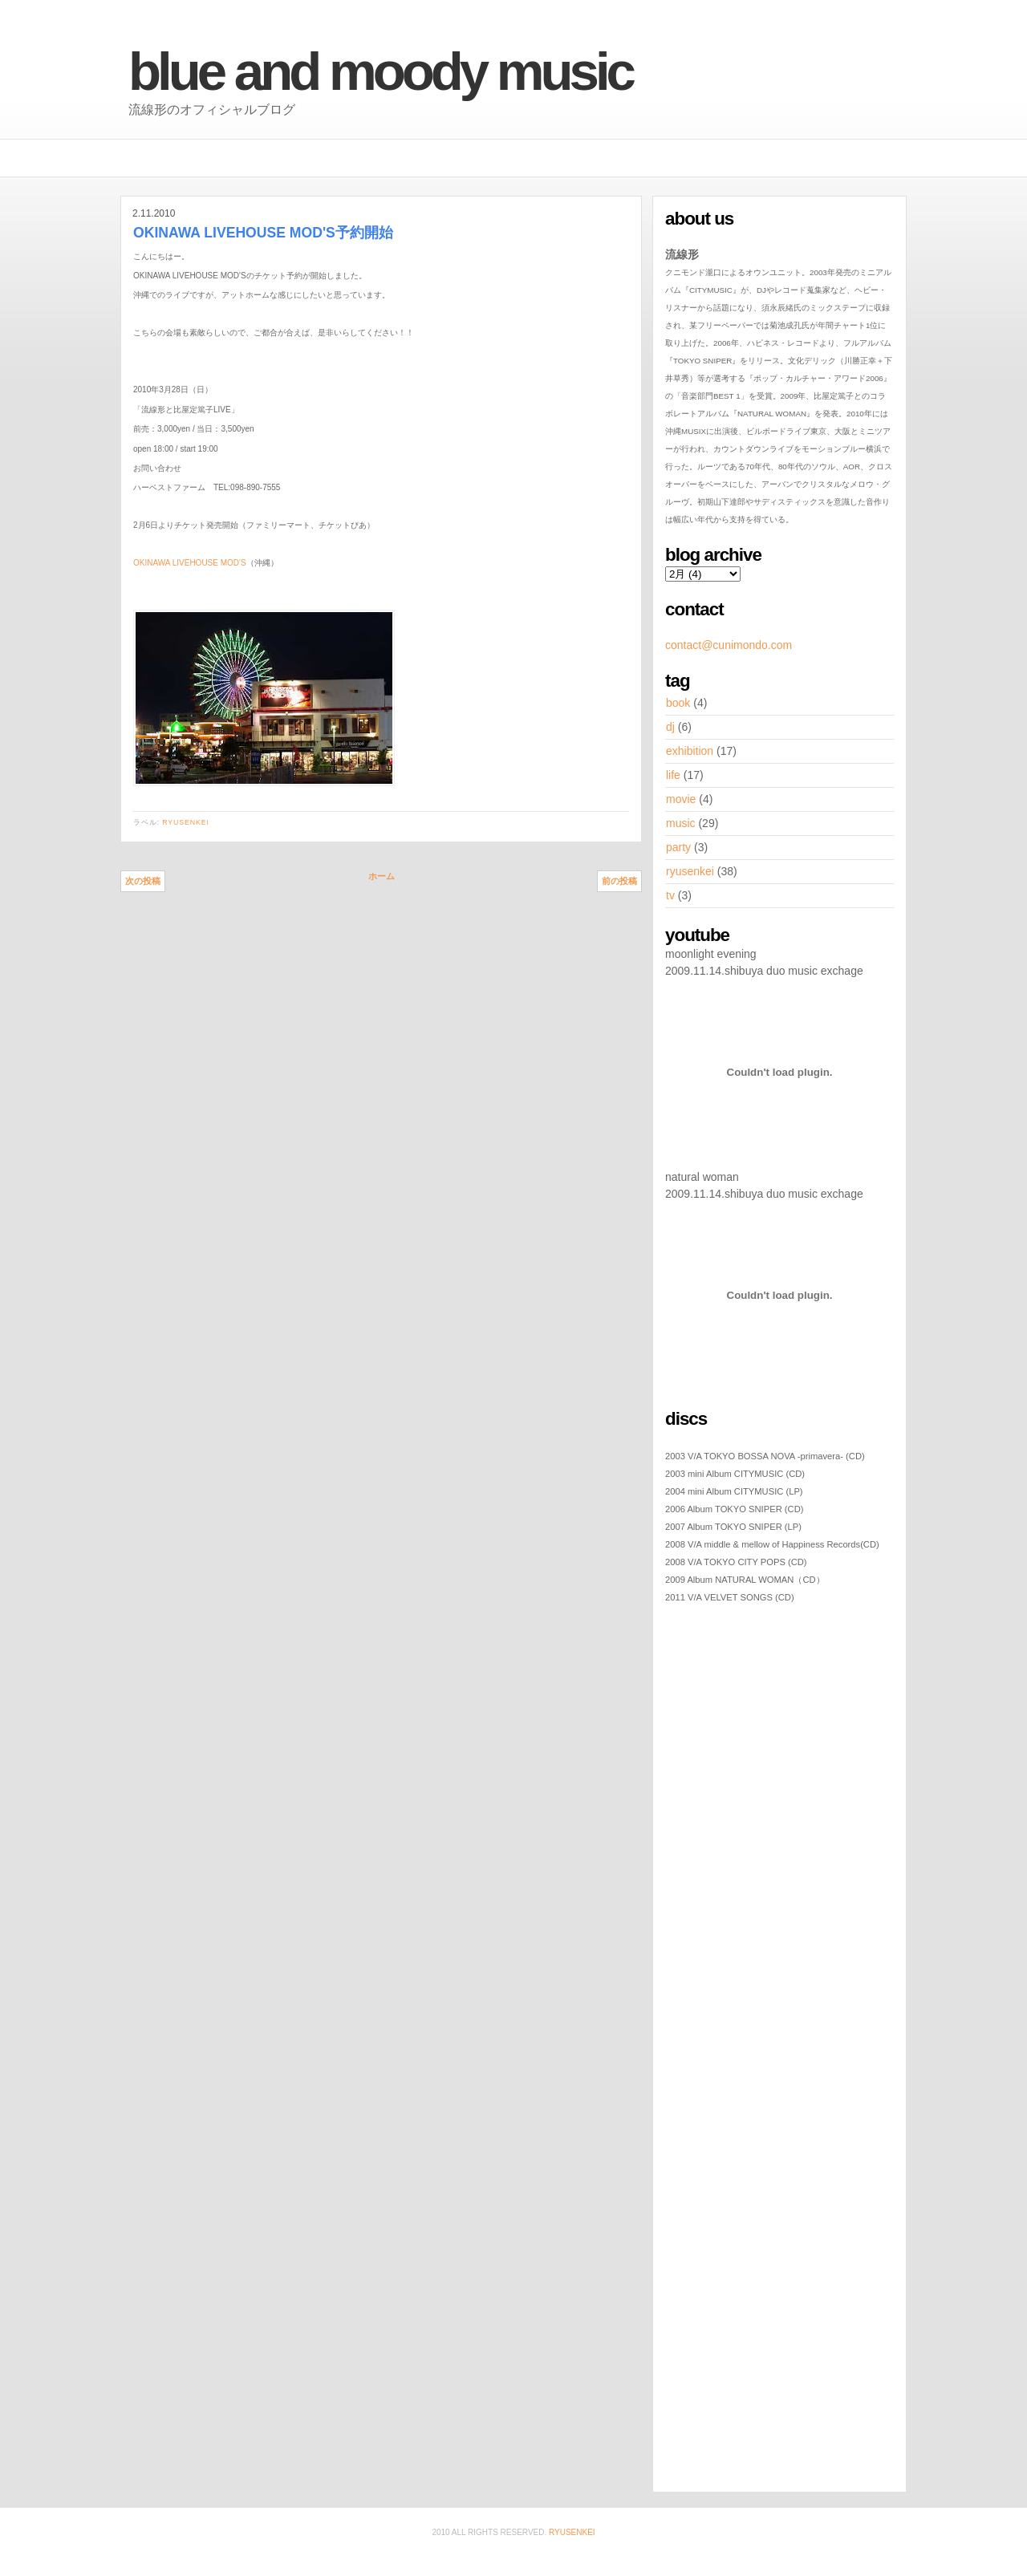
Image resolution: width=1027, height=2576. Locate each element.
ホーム (381, 876)
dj (670, 726)
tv (670, 895)
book (678, 702)
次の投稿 (142, 881)
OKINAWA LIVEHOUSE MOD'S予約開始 (263, 233)
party (678, 847)
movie (681, 799)
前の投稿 (619, 881)
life (673, 775)
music (681, 823)
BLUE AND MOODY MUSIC (380, 71)
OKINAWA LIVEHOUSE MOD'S (189, 562)
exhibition (689, 750)
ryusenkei (185, 822)
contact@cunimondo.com (728, 645)
